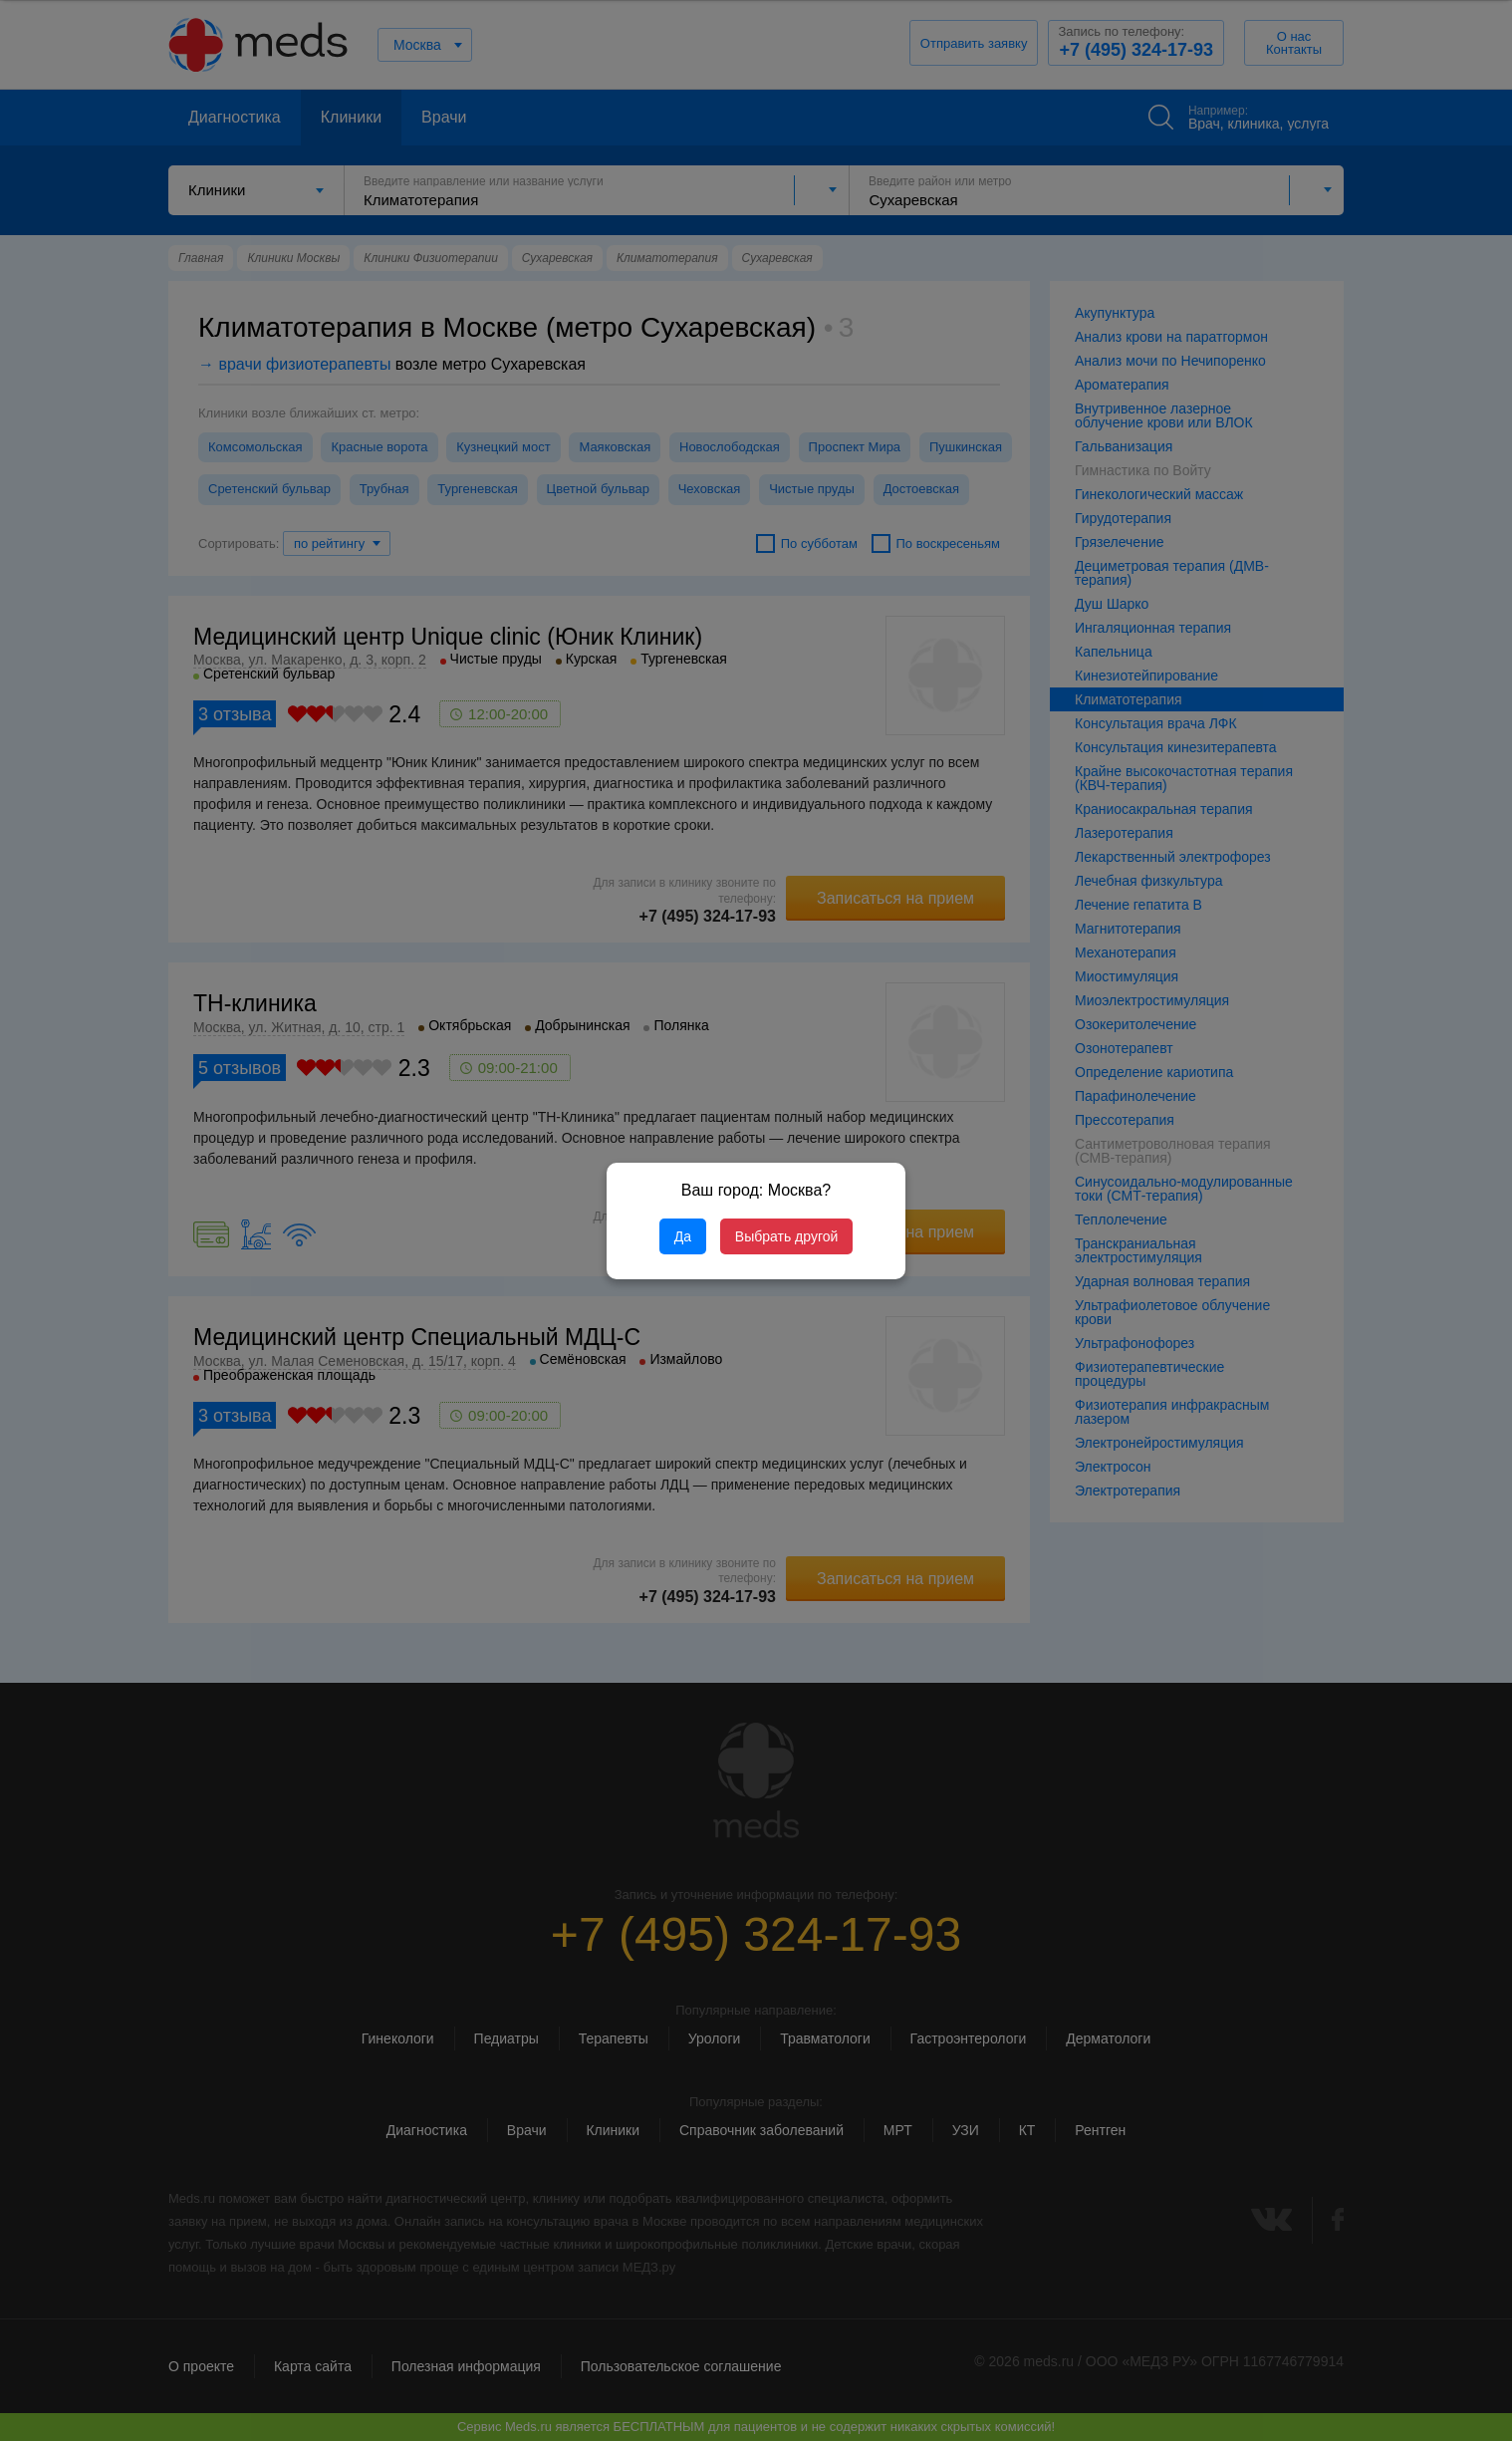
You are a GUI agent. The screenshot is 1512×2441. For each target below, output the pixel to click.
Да (682, 1236)
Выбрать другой (786, 1236)
